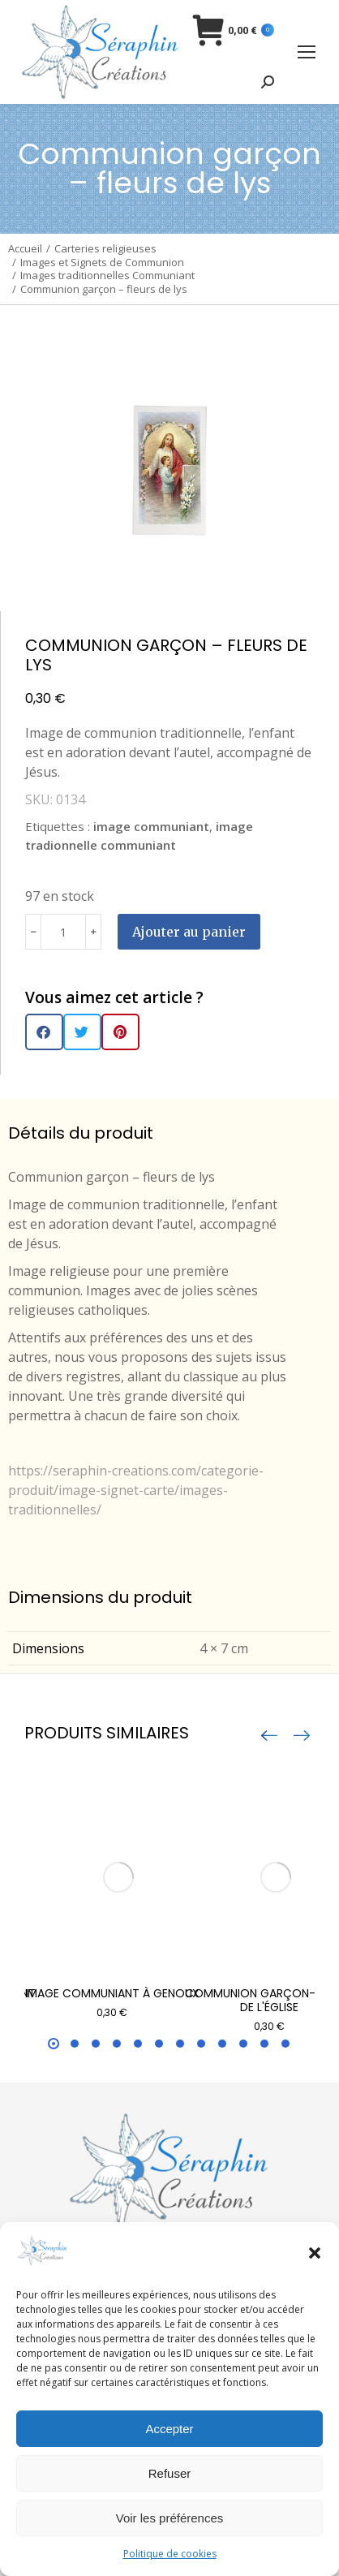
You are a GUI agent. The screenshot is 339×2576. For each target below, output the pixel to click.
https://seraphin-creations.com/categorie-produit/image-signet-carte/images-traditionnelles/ (136, 1490)
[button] (315, 2253)
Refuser (169, 2473)
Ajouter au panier (189, 932)
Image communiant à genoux (112, 1993)
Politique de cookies (170, 2554)
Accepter (169, 2429)
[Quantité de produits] (63, 932)
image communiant (151, 826)
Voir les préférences (170, 2518)
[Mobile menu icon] (306, 52)
